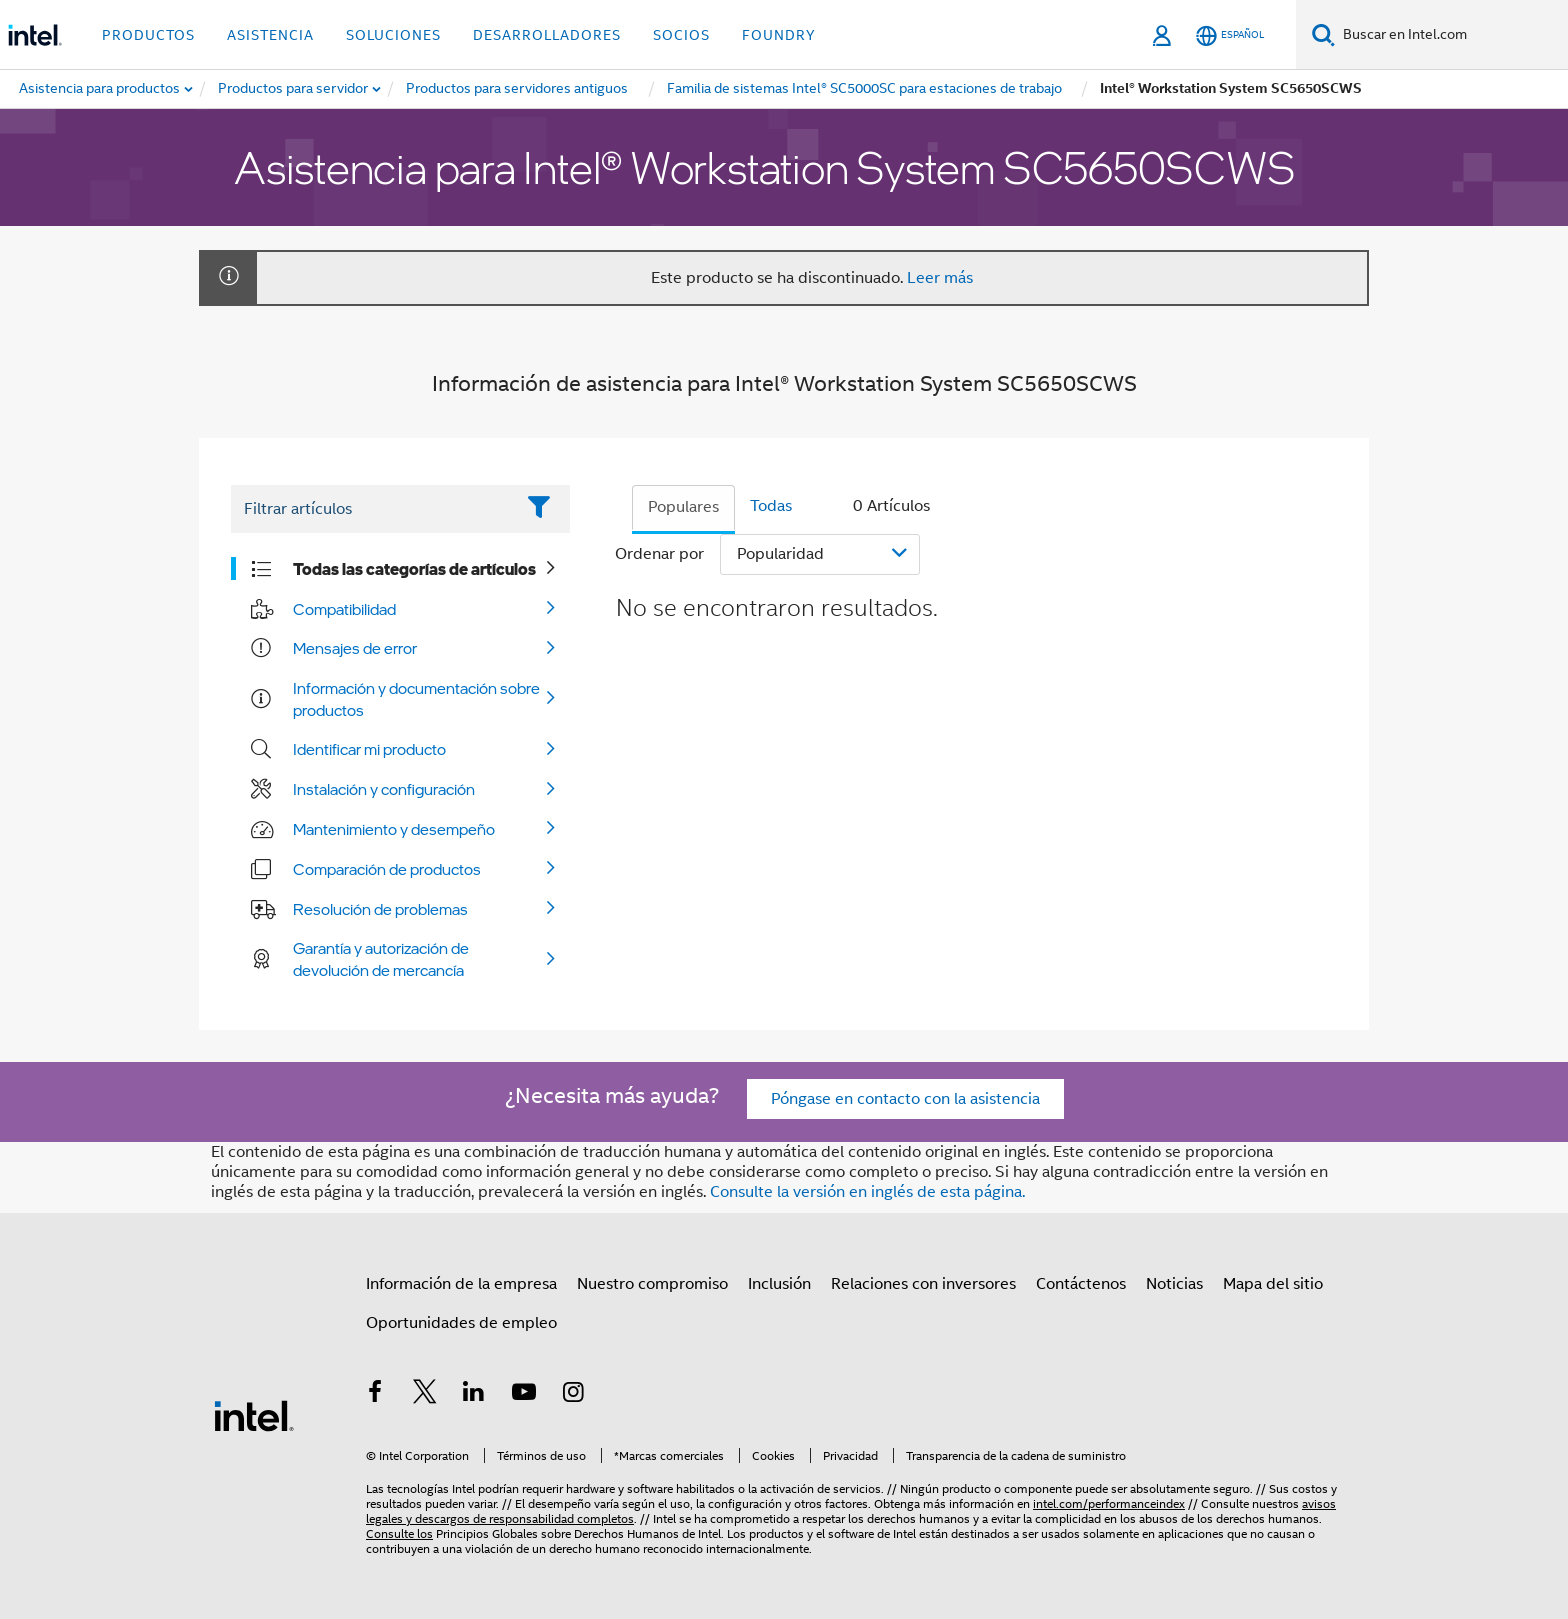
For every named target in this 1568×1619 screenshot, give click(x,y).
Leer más (940, 278)
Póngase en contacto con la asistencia (905, 1099)
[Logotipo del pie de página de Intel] (254, 1415)
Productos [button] (148, 35)
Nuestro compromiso (652, 1284)
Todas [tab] (771, 506)
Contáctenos (1081, 1284)
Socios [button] (681, 35)
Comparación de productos (387, 869)
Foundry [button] (779, 35)
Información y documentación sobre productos (416, 699)
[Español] (1230, 35)
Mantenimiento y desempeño (394, 829)
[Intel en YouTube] (524, 1395)
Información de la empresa (461, 1284)
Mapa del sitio (1273, 1284)
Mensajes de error (355, 648)
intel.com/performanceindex (1109, 1503)
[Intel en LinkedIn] (474, 1395)
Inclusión (779, 1284)
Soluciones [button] (393, 35)
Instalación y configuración (384, 789)
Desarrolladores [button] (547, 35)
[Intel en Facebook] (375, 1395)
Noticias (1174, 1284)
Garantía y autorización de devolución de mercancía (381, 959)
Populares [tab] (683, 507)
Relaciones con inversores (923, 1284)
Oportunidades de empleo (461, 1323)
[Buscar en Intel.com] (1451, 35)
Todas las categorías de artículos (414, 569)
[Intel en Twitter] (425, 1395)
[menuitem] (294, 89)
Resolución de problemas (380, 909)
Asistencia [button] (270, 35)
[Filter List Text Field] (372, 509)
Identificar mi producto (369, 749)
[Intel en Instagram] (573, 1395)
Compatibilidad (344, 609)
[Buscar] (1323, 34)
